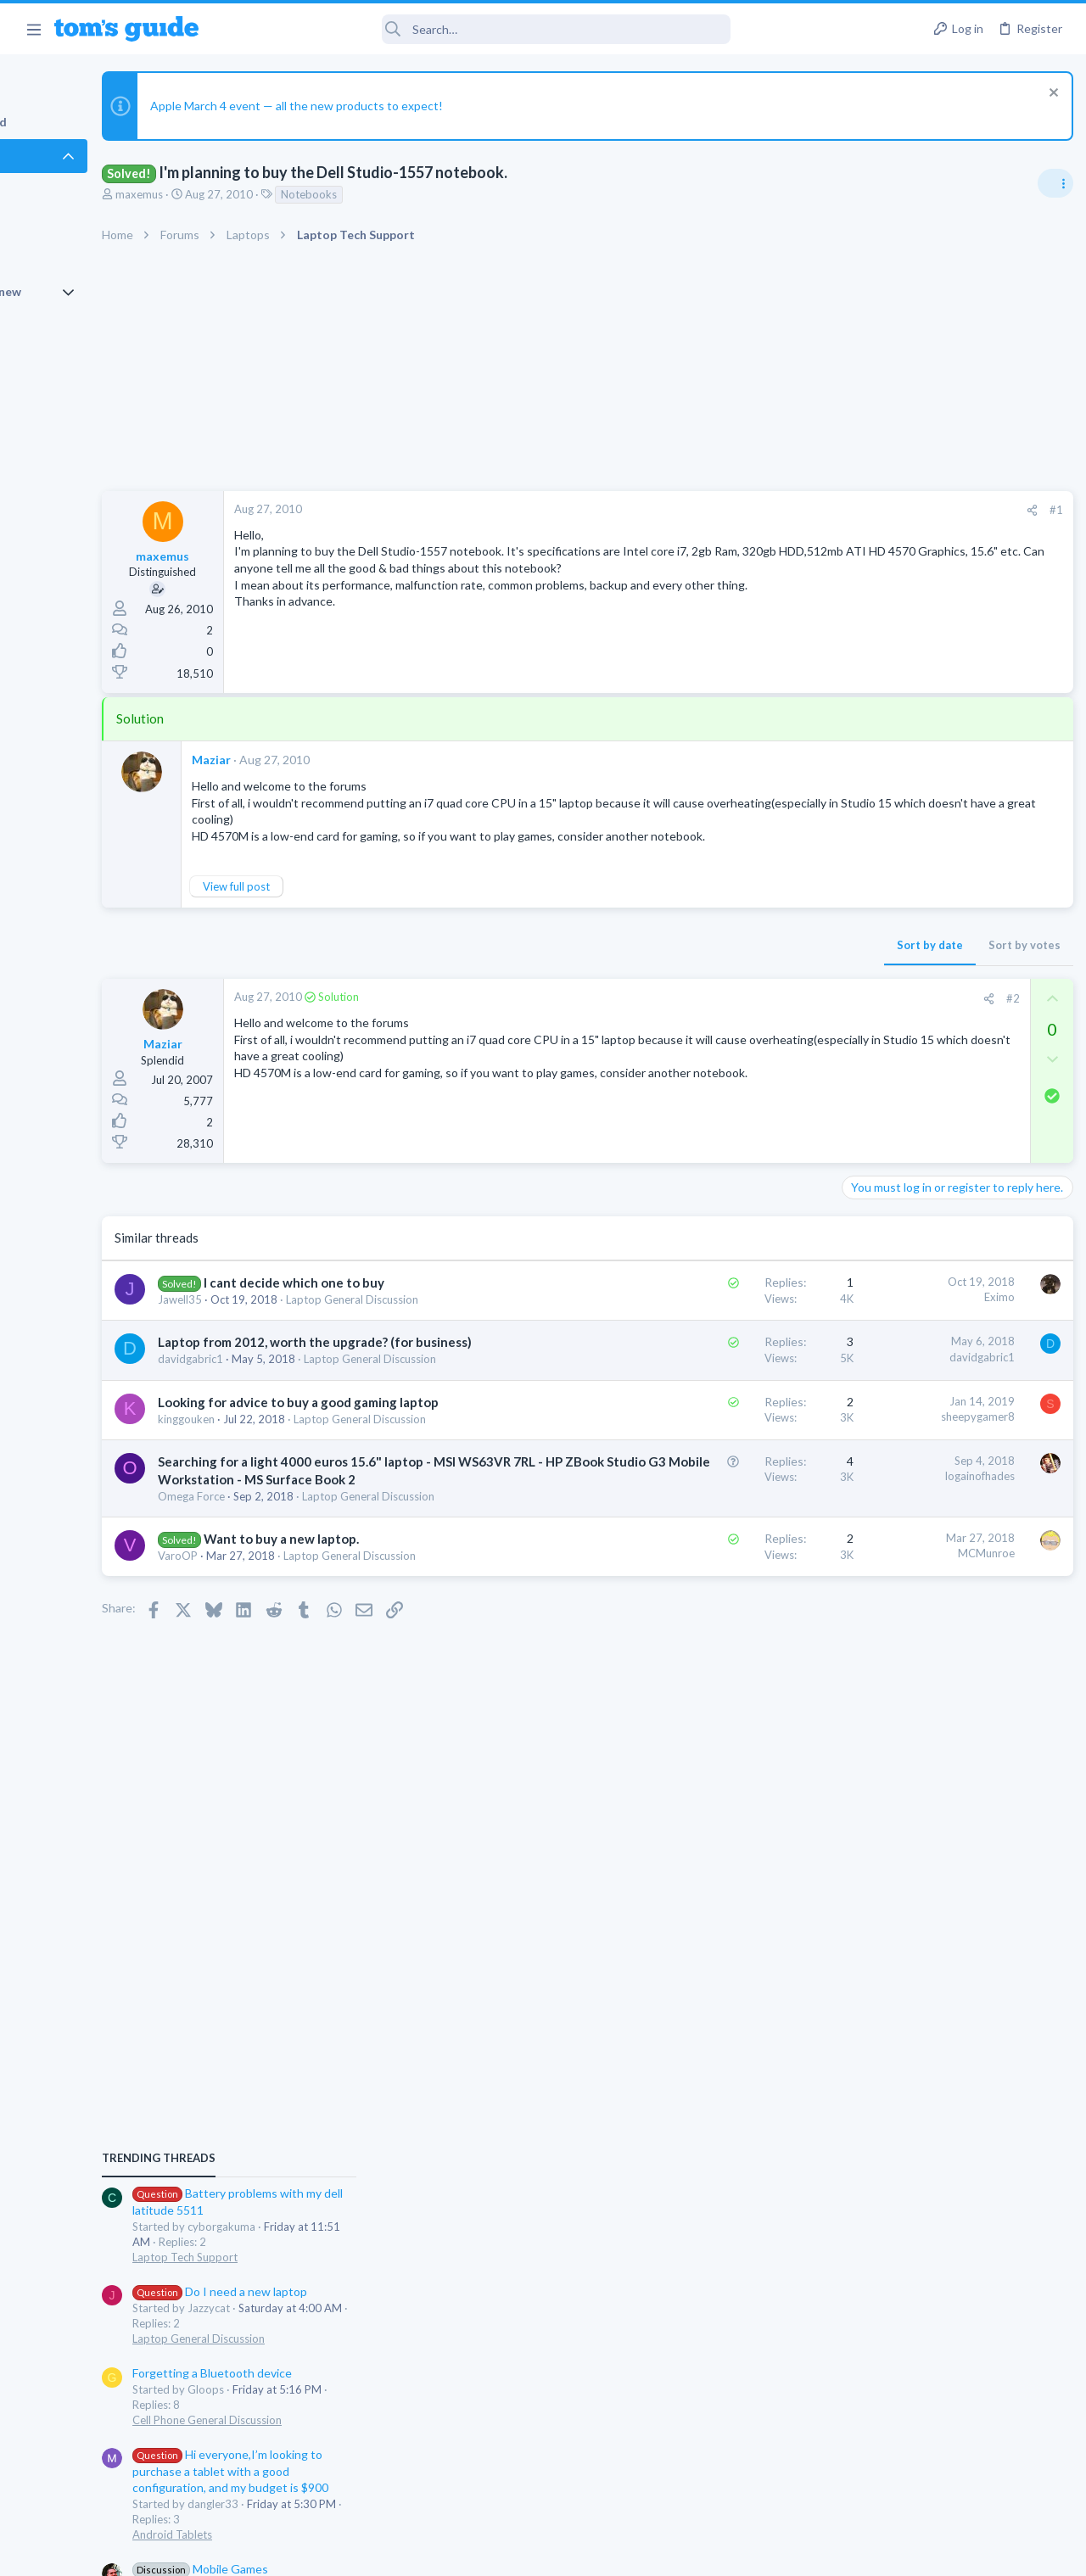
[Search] (476, 29)
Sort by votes (749, 961)
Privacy (587, 2552)
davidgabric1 (283, 1426)
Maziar (304, 759)
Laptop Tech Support (897, 1108)
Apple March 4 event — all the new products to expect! (390, 105)
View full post (329, 902)
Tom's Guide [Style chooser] (948, 2481)
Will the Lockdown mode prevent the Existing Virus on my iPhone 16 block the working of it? (951, 1518)
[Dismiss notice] (1047, 94)
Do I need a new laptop (932, 1142)
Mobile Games (913, 1419)
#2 (737, 1014)
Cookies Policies (479, 2552)
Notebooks (402, 194)
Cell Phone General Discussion (919, 1270)
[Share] (756, 510)
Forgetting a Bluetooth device (925, 1223)
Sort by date (654, 961)
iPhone (862, 1582)
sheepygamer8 (702, 1499)
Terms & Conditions (704, 2552)
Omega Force (284, 1648)
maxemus (232, 194)
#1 (780, 510)
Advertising (360, 2552)
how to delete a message (911, 1616)
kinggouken (279, 1520)
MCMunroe (710, 1721)
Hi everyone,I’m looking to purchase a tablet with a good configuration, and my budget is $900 (943, 1322)
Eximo (723, 1314)
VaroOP (271, 1740)
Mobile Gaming (883, 1467)
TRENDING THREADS (871, 1008)
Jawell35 (273, 1334)
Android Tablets (885, 1385)
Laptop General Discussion (911, 1189)
